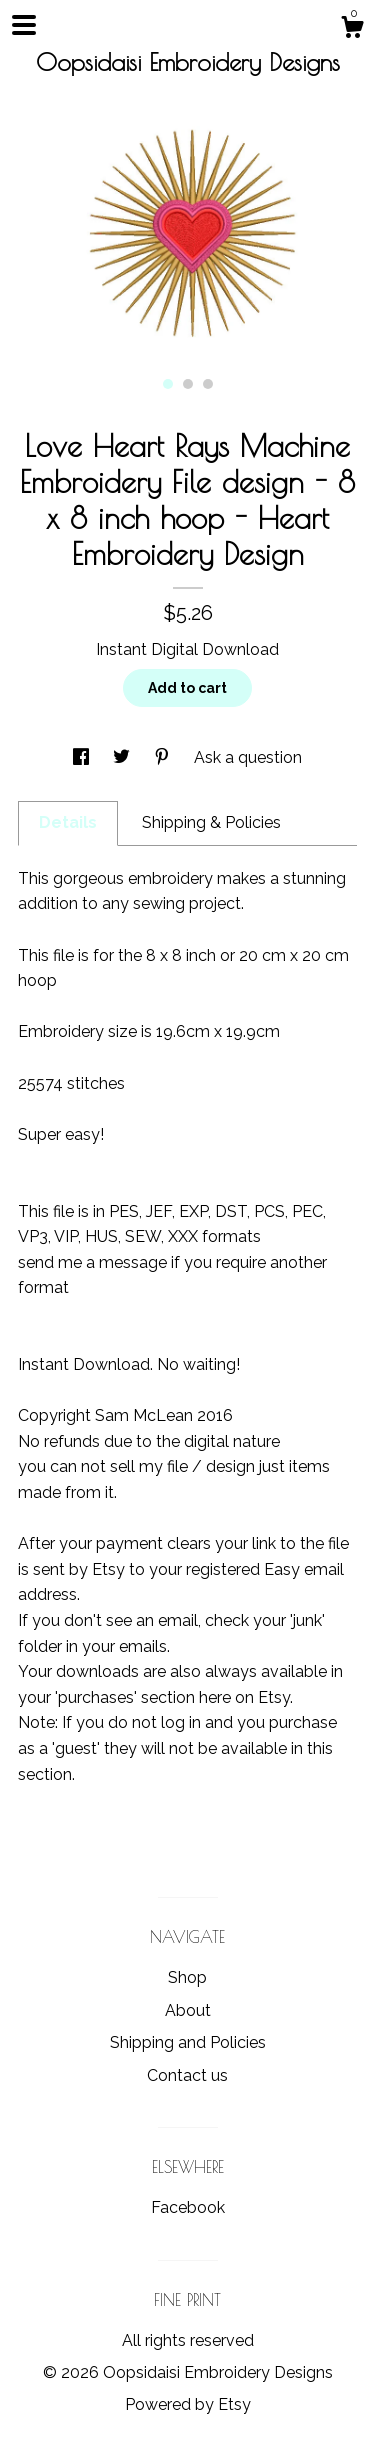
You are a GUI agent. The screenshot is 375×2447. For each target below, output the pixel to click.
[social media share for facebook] (83, 757)
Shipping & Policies (211, 822)
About (188, 2010)
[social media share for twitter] (123, 757)
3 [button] (208, 384)
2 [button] (188, 384)
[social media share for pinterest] (164, 757)
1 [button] (168, 384)
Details (68, 822)
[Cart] (352, 30)
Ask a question (248, 757)
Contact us (187, 2075)
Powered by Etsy (188, 2404)
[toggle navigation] (24, 25)
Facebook (188, 2207)
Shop (187, 1977)
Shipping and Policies (188, 2042)
